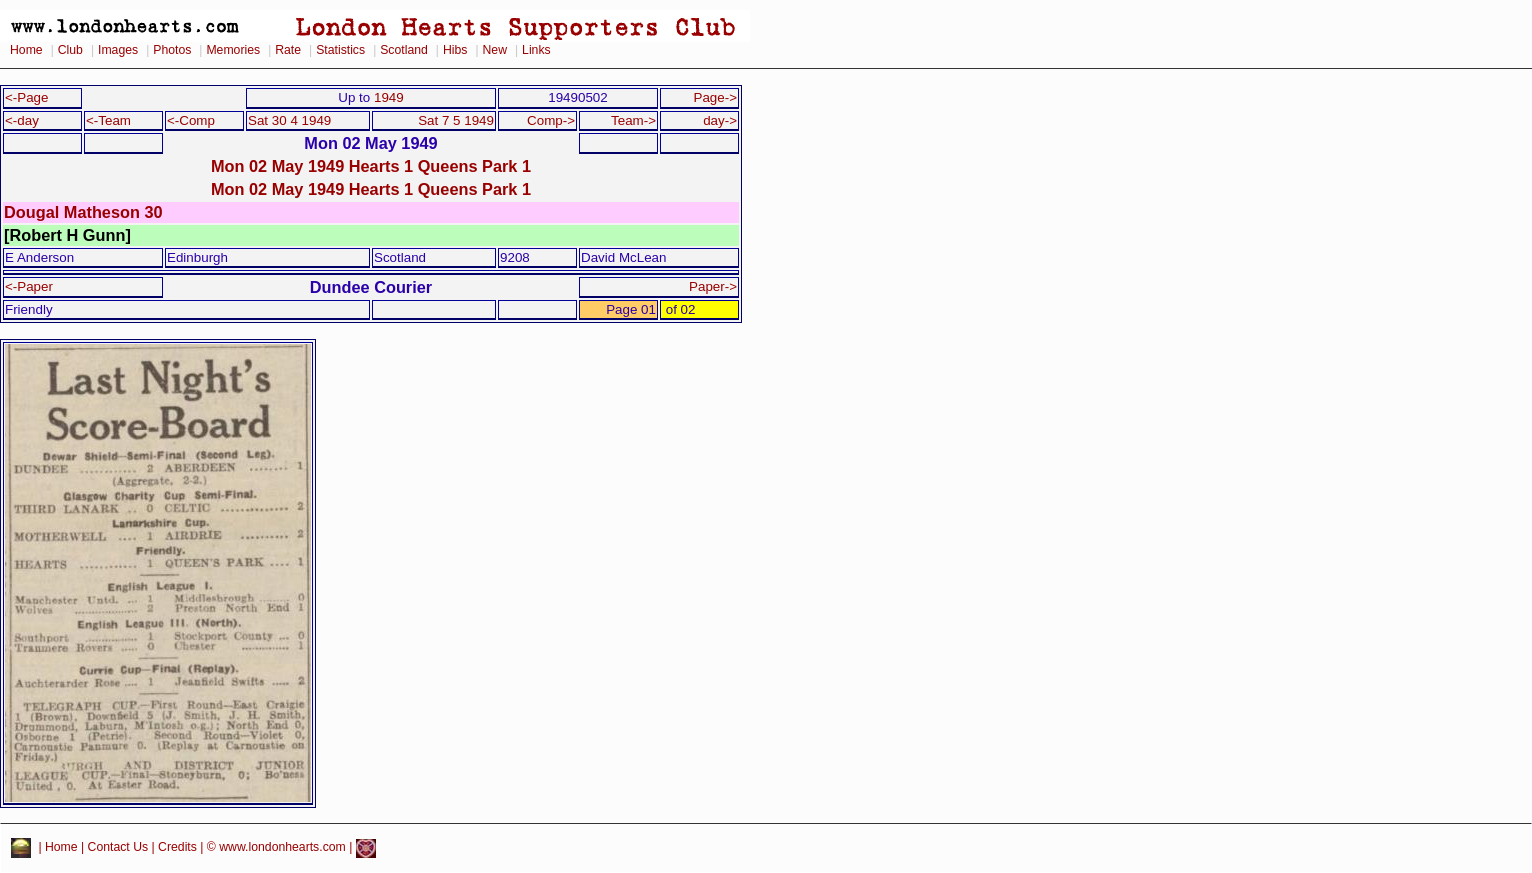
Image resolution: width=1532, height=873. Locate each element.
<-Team (108, 120)
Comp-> (551, 120)
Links (536, 50)
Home (26, 50)
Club (70, 50)
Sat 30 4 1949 (289, 120)
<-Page (27, 97)
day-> (720, 120)
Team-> (633, 120)
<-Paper (29, 286)
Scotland (404, 50)
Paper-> (713, 286)
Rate (288, 50)
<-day (22, 120)
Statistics (340, 50)
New (495, 50)
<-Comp (191, 120)
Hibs (455, 50)
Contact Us (118, 848)
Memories (233, 50)
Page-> (715, 97)
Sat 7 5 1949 (456, 120)
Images (118, 50)
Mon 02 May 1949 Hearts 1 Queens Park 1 (371, 166)
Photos (172, 50)
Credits (177, 848)
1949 (389, 97)
